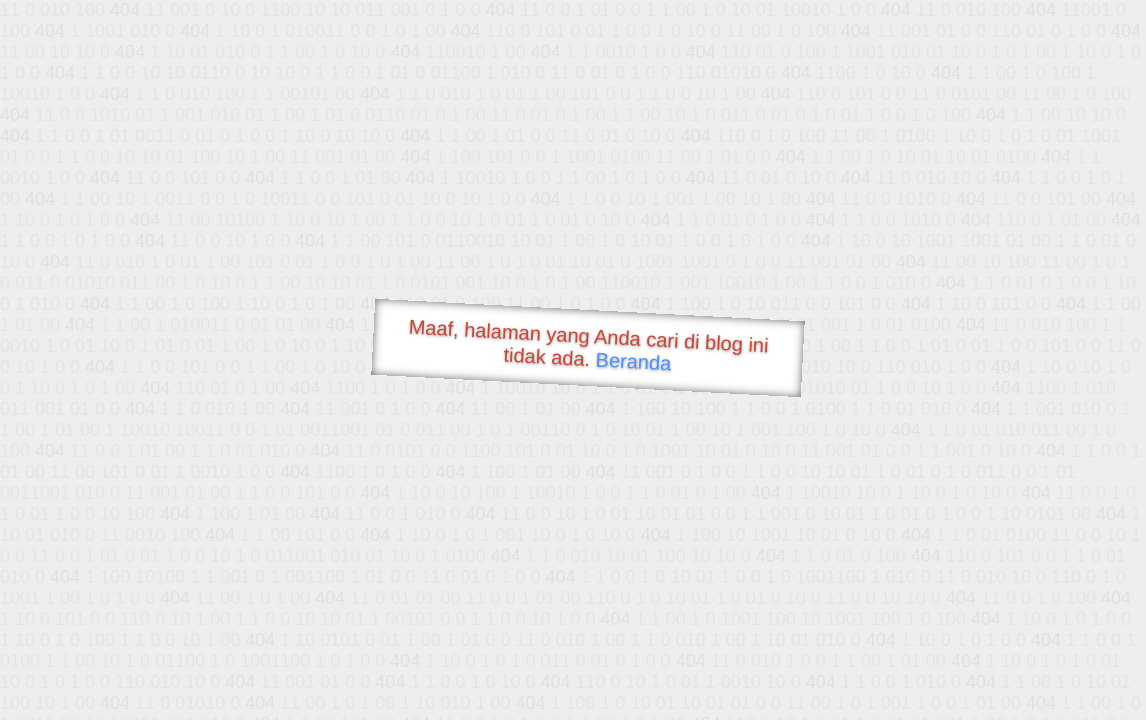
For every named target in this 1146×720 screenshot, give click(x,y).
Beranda (633, 361)
